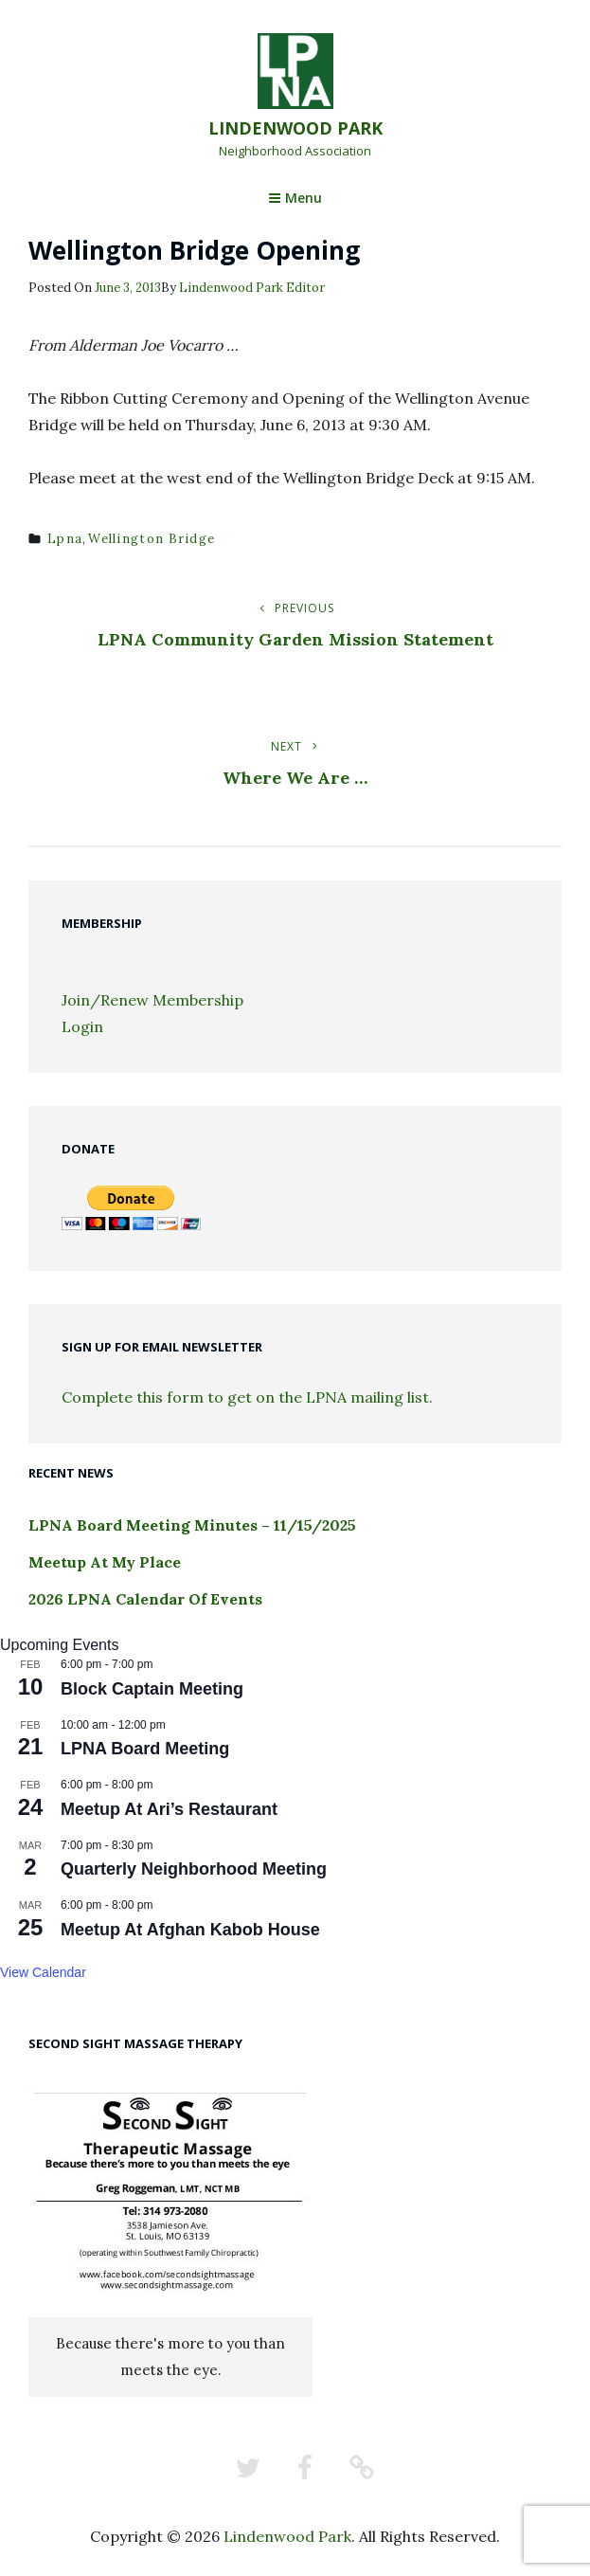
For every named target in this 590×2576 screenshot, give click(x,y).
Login (82, 1026)
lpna (64, 539)
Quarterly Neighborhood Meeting (194, 1868)
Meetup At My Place (104, 1561)
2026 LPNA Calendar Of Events (145, 1598)
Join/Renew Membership (152, 999)
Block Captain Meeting (152, 1688)
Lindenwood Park (295, 128)
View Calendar (43, 1972)
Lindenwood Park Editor (252, 288)
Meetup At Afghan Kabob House (190, 1929)
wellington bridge (151, 539)
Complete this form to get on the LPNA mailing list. (247, 1397)
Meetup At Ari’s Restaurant (169, 1809)
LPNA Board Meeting (145, 1748)
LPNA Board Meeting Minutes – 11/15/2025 (192, 1524)
